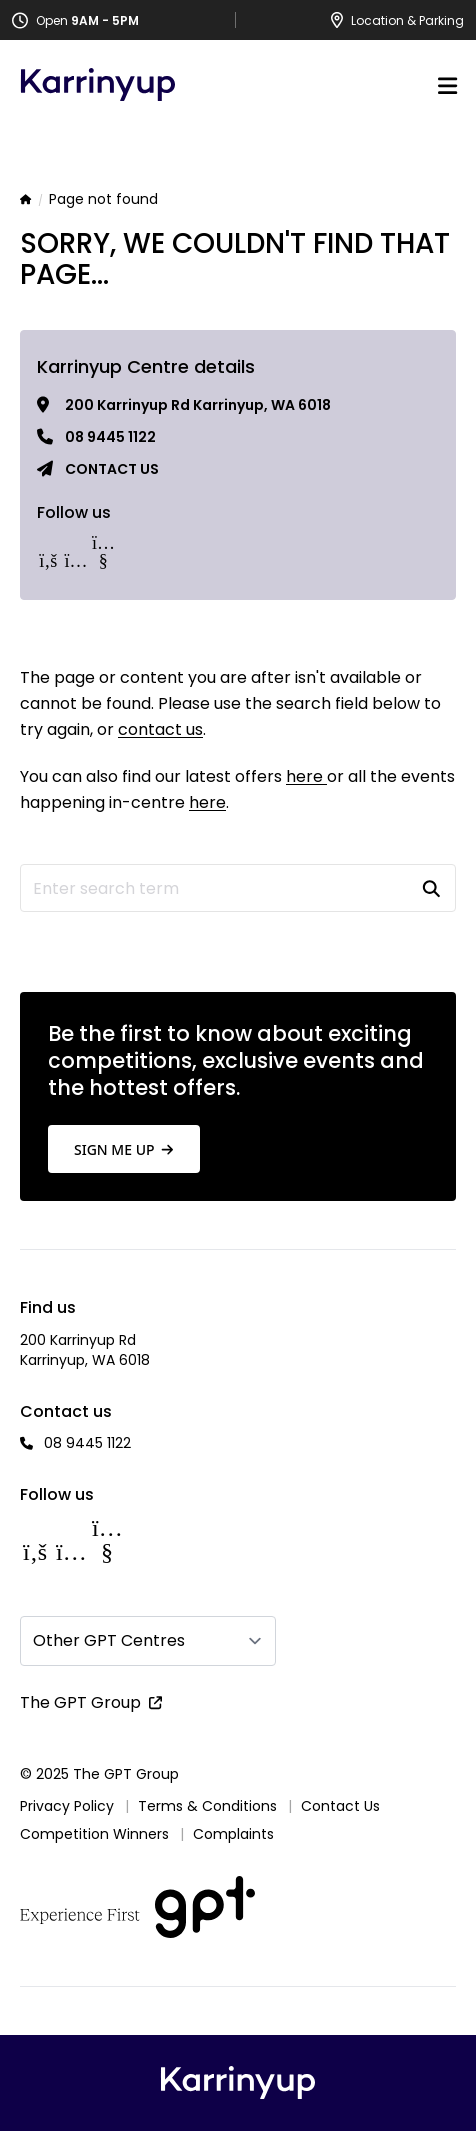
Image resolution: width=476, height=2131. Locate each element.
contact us (160, 729)
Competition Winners (94, 1834)
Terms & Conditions (207, 1806)
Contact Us (340, 1806)
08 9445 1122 (110, 437)
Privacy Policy (67, 1806)
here (306, 776)
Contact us (112, 469)
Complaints (233, 1834)
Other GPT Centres (109, 1640)
